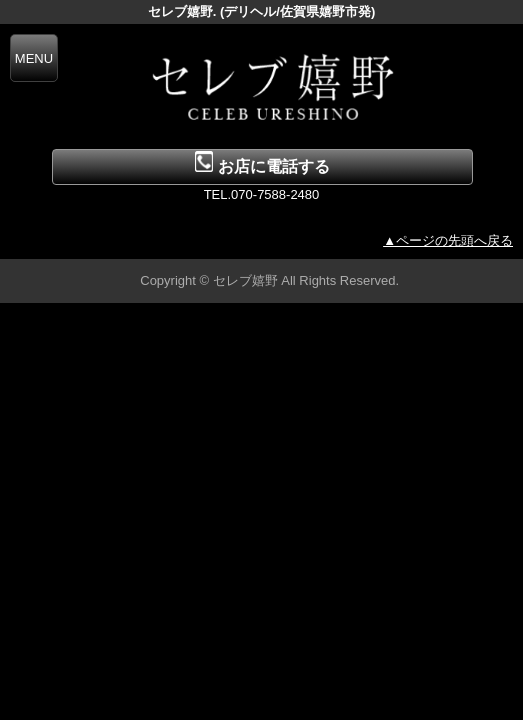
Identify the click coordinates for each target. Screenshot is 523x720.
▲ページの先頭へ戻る (448, 240)
